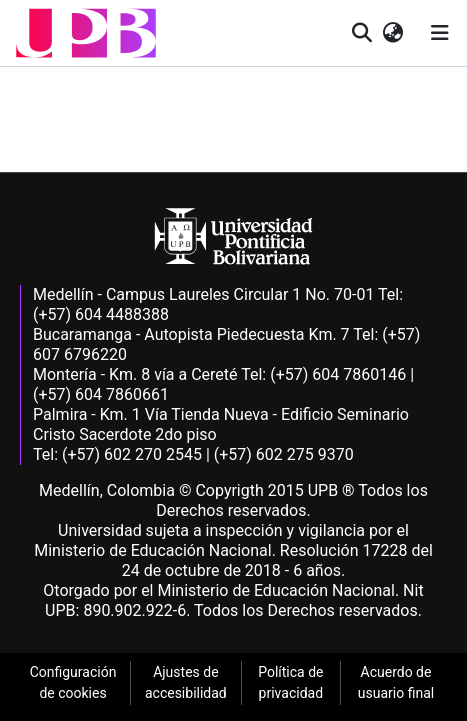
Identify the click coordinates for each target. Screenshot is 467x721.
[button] (86, 33)
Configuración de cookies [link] (73, 682)
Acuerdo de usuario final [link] (396, 682)
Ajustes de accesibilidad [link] (186, 682)
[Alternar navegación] (440, 33)
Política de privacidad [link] (290, 682)
